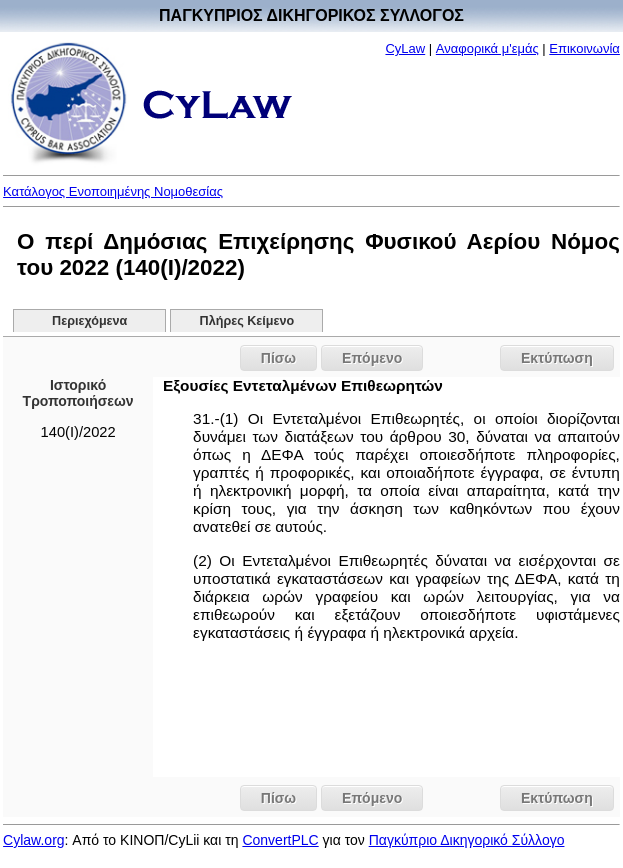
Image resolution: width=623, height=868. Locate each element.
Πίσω (278, 358)
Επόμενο (372, 358)
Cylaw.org (33, 840)
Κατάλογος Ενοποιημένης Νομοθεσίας (113, 191)
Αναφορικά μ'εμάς (487, 48)
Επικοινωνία (584, 48)
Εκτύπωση (557, 358)
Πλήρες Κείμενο (247, 321)
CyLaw (405, 48)
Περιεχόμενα (89, 321)
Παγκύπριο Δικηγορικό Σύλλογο (467, 840)
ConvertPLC (280, 840)
